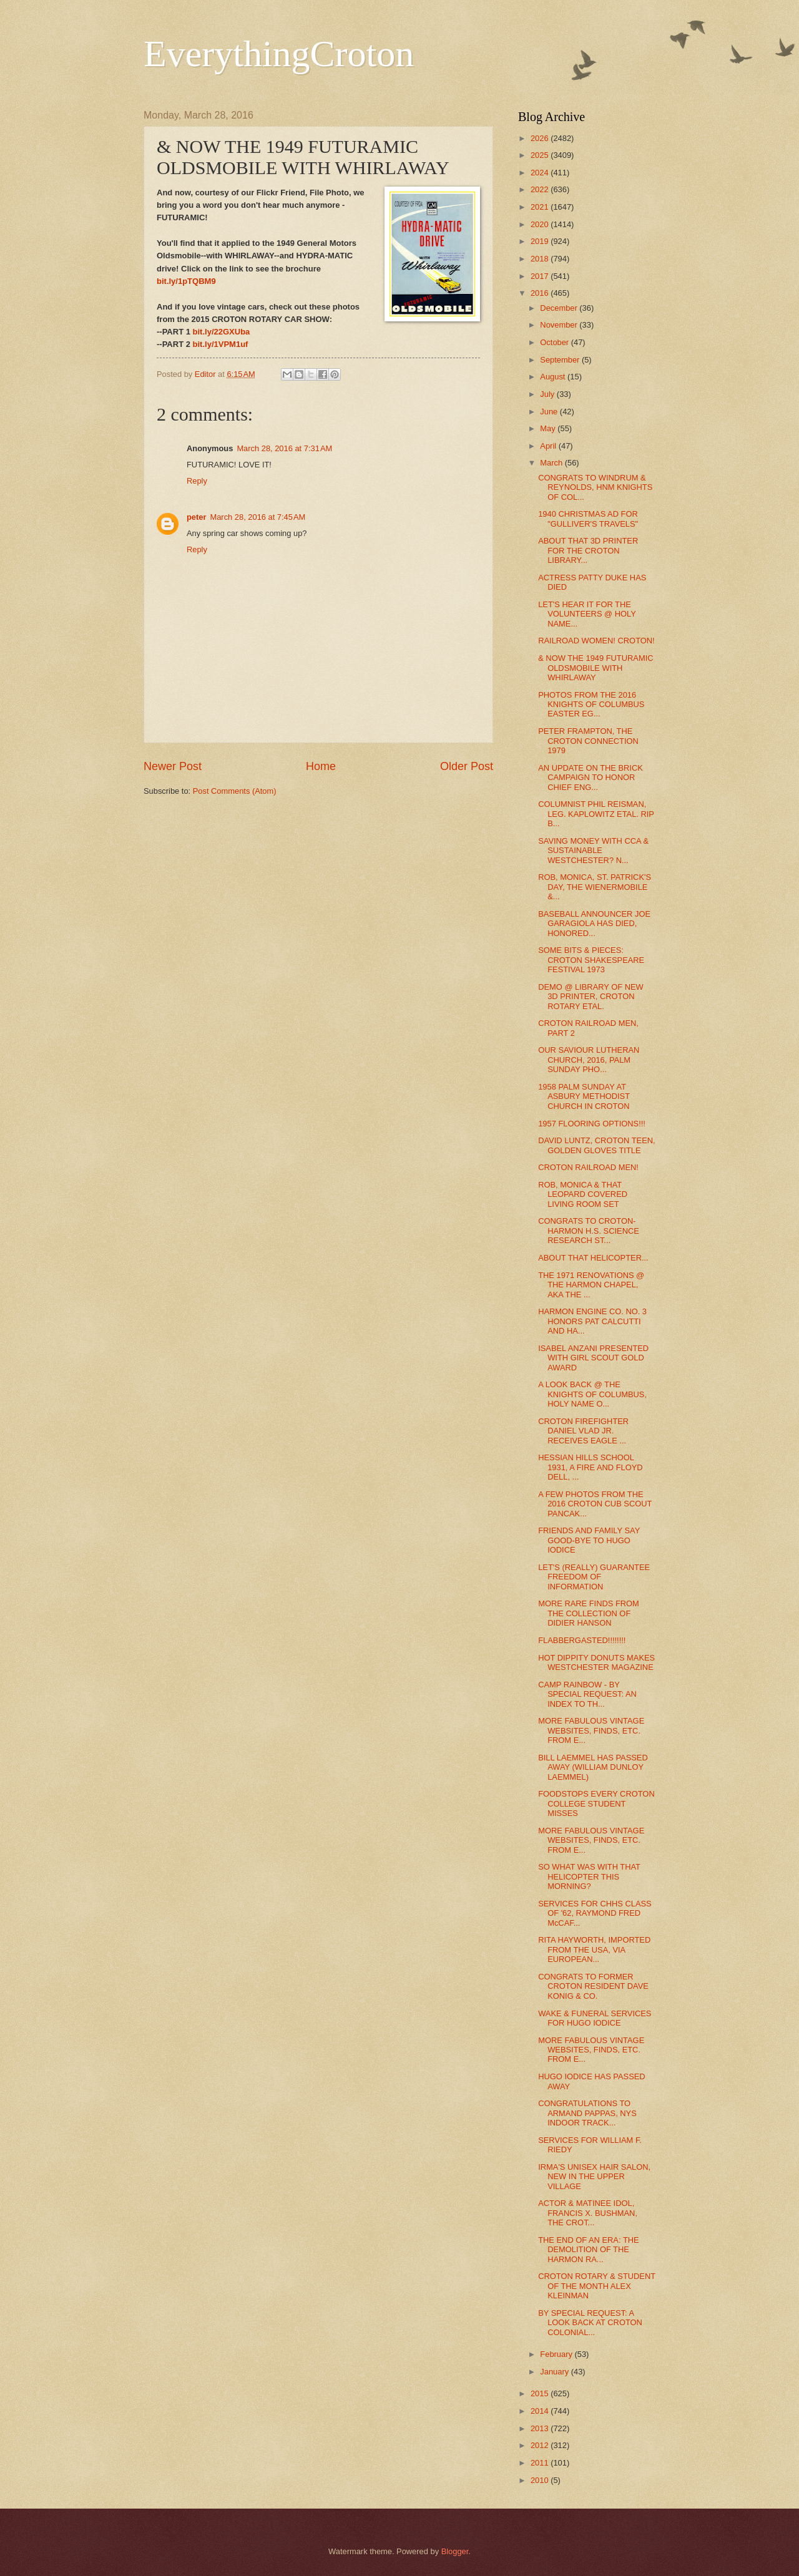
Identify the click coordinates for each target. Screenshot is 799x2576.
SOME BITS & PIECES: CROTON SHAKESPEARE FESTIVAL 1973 (591, 959)
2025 (541, 155)
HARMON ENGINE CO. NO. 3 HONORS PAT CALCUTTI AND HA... (592, 1321)
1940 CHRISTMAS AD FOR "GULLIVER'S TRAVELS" (588, 518)
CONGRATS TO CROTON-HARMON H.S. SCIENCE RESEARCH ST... (588, 1230)
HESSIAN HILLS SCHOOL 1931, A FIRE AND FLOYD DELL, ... (590, 1467)
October (555, 342)
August (553, 376)
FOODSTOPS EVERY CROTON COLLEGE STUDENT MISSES (596, 1803)
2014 (541, 2411)
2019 (541, 241)
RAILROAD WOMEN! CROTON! (596, 640)
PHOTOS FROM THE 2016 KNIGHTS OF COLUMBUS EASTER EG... (591, 704)
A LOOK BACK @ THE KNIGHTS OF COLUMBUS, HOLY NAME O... (592, 1394)
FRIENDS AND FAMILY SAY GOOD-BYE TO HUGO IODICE (589, 1540)
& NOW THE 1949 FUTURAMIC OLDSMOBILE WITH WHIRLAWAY (595, 667)
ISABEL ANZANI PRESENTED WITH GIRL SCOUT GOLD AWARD (593, 1358)
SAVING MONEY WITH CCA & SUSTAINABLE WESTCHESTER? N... (593, 850)
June (550, 411)
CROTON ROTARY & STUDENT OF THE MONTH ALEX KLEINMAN (596, 2285)
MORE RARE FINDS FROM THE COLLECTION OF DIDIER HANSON (588, 1613)
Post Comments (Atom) (235, 791)
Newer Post (173, 766)
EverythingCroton (279, 53)
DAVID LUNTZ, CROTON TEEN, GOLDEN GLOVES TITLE (596, 1145)
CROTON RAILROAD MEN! (588, 1167)
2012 (541, 2445)
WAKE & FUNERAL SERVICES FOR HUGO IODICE (594, 2018)
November (559, 324)
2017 (541, 276)
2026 (541, 138)
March (552, 462)
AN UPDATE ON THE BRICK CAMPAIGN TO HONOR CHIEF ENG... (590, 777)
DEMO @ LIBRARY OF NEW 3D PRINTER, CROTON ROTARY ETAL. (591, 996)
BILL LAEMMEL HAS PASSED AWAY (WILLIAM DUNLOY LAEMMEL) (593, 1767)
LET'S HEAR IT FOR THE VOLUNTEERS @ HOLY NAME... (586, 614)
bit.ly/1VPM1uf (220, 344)
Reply (197, 480)
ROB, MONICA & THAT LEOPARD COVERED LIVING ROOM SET (582, 1194)
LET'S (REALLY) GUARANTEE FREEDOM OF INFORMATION (594, 1577)
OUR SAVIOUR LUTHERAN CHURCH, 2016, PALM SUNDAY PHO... (588, 1059)
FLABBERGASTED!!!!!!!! (581, 1640)
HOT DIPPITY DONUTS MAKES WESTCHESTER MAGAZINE (596, 1662)
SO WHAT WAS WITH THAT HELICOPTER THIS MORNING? (589, 1876)
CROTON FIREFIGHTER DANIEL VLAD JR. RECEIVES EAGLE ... (583, 1431)
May (548, 428)
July (548, 394)
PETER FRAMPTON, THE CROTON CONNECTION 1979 (588, 740)
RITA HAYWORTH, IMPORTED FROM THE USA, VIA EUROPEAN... (594, 1949)
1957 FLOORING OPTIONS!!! (591, 1123)
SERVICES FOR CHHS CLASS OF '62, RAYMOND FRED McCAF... (595, 1913)
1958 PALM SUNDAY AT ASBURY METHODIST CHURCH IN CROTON (584, 1096)
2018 (541, 258)
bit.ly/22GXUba (221, 331)
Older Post (466, 766)
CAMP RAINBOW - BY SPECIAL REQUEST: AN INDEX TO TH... (587, 1694)
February (557, 2354)
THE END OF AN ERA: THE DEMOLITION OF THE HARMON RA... (588, 2249)
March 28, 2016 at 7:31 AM (284, 448)
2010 (541, 2480)
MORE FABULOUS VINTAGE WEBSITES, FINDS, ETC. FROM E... (591, 1730)
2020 (541, 224)
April (549, 446)
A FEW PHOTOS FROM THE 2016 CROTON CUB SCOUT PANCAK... (595, 1504)
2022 (541, 189)
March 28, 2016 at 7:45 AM (257, 517)
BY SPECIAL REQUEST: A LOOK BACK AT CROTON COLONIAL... (590, 2322)
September (561, 359)
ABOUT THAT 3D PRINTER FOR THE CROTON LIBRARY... (588, 550)
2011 (541, 2462)
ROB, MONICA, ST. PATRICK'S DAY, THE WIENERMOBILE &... (594, 886)
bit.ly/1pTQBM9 (186, 281)
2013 (541, 2428)
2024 (541, 172)
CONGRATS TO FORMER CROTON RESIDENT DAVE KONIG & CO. (593, 1986)
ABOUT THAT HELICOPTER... (593, 1257)
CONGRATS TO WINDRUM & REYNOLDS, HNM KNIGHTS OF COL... (595, 487)
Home (321, 766)
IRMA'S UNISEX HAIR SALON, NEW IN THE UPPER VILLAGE (594, 2176)
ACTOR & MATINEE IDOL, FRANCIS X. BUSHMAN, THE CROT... (587, 2212)
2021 (541, 207)
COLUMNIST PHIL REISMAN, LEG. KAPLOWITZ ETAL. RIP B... (596, 813)
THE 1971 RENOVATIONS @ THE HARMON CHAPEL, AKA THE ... (591, 1285)
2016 (541, 293)
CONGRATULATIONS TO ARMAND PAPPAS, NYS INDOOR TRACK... (587, 2113)
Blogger (455, 2551)
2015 (541, 2393)
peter (196, 517)
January (555, 2371)
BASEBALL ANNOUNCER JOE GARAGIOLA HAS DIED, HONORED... (594, 923)
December (559, 308)
